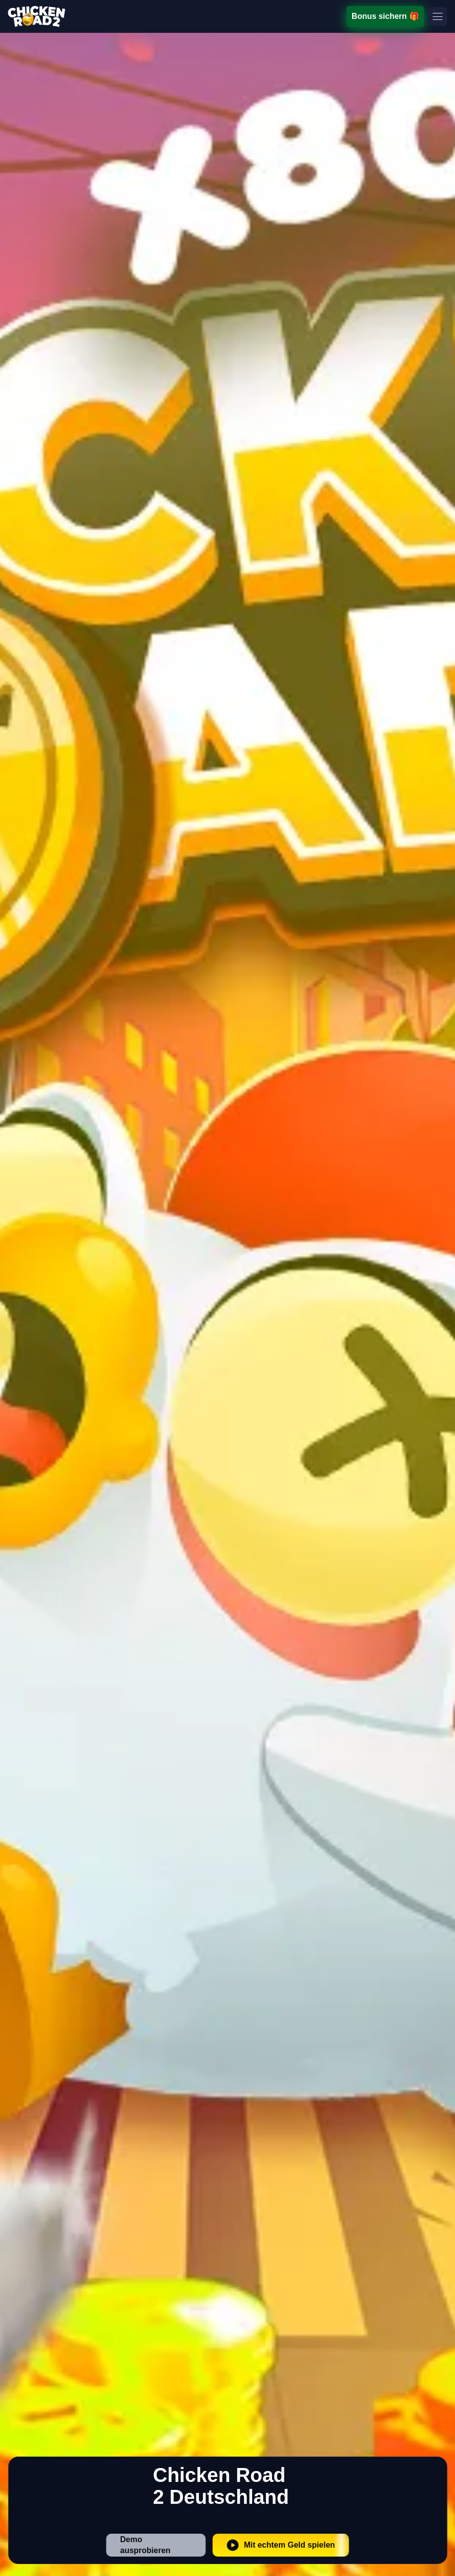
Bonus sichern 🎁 (385, 16)
